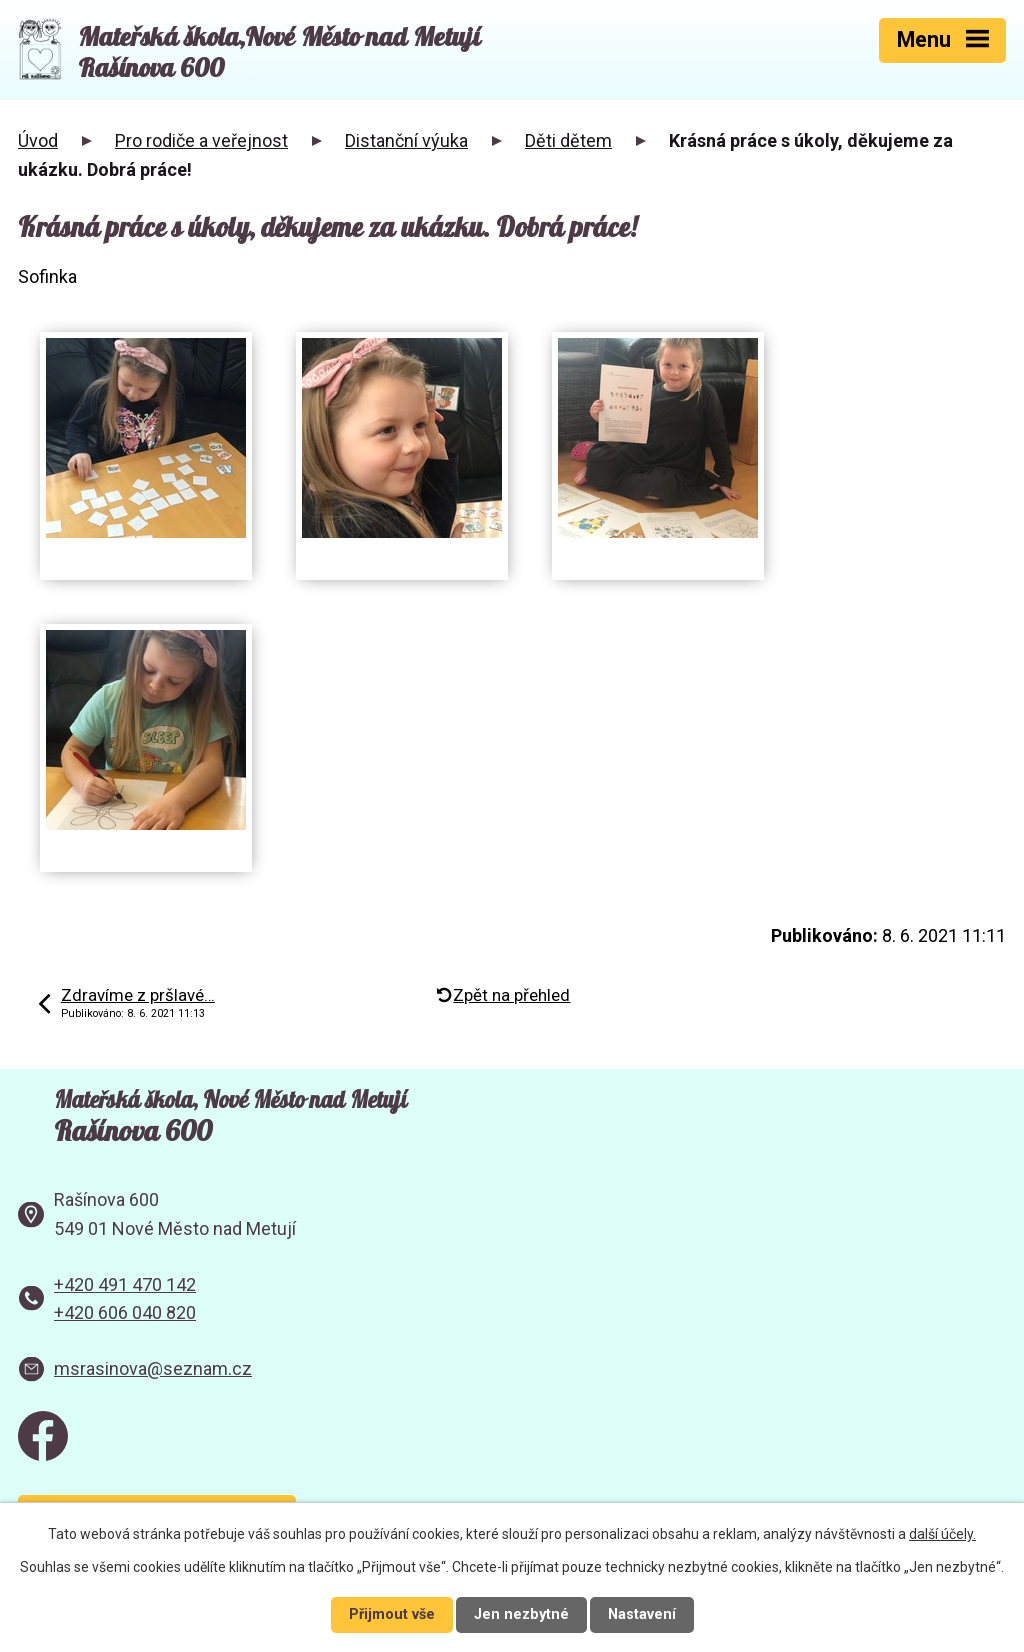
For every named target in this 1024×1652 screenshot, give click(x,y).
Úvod (38, 140)
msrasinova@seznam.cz (153, 1368)
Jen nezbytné (521, 1614)
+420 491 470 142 (125, 1284)
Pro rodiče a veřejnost (201, 140)
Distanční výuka (406, 140)
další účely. (942, 1534)
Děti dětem (568, 140)
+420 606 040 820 (125, 1312)
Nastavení (642, 1614)
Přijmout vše (392, 1614)
